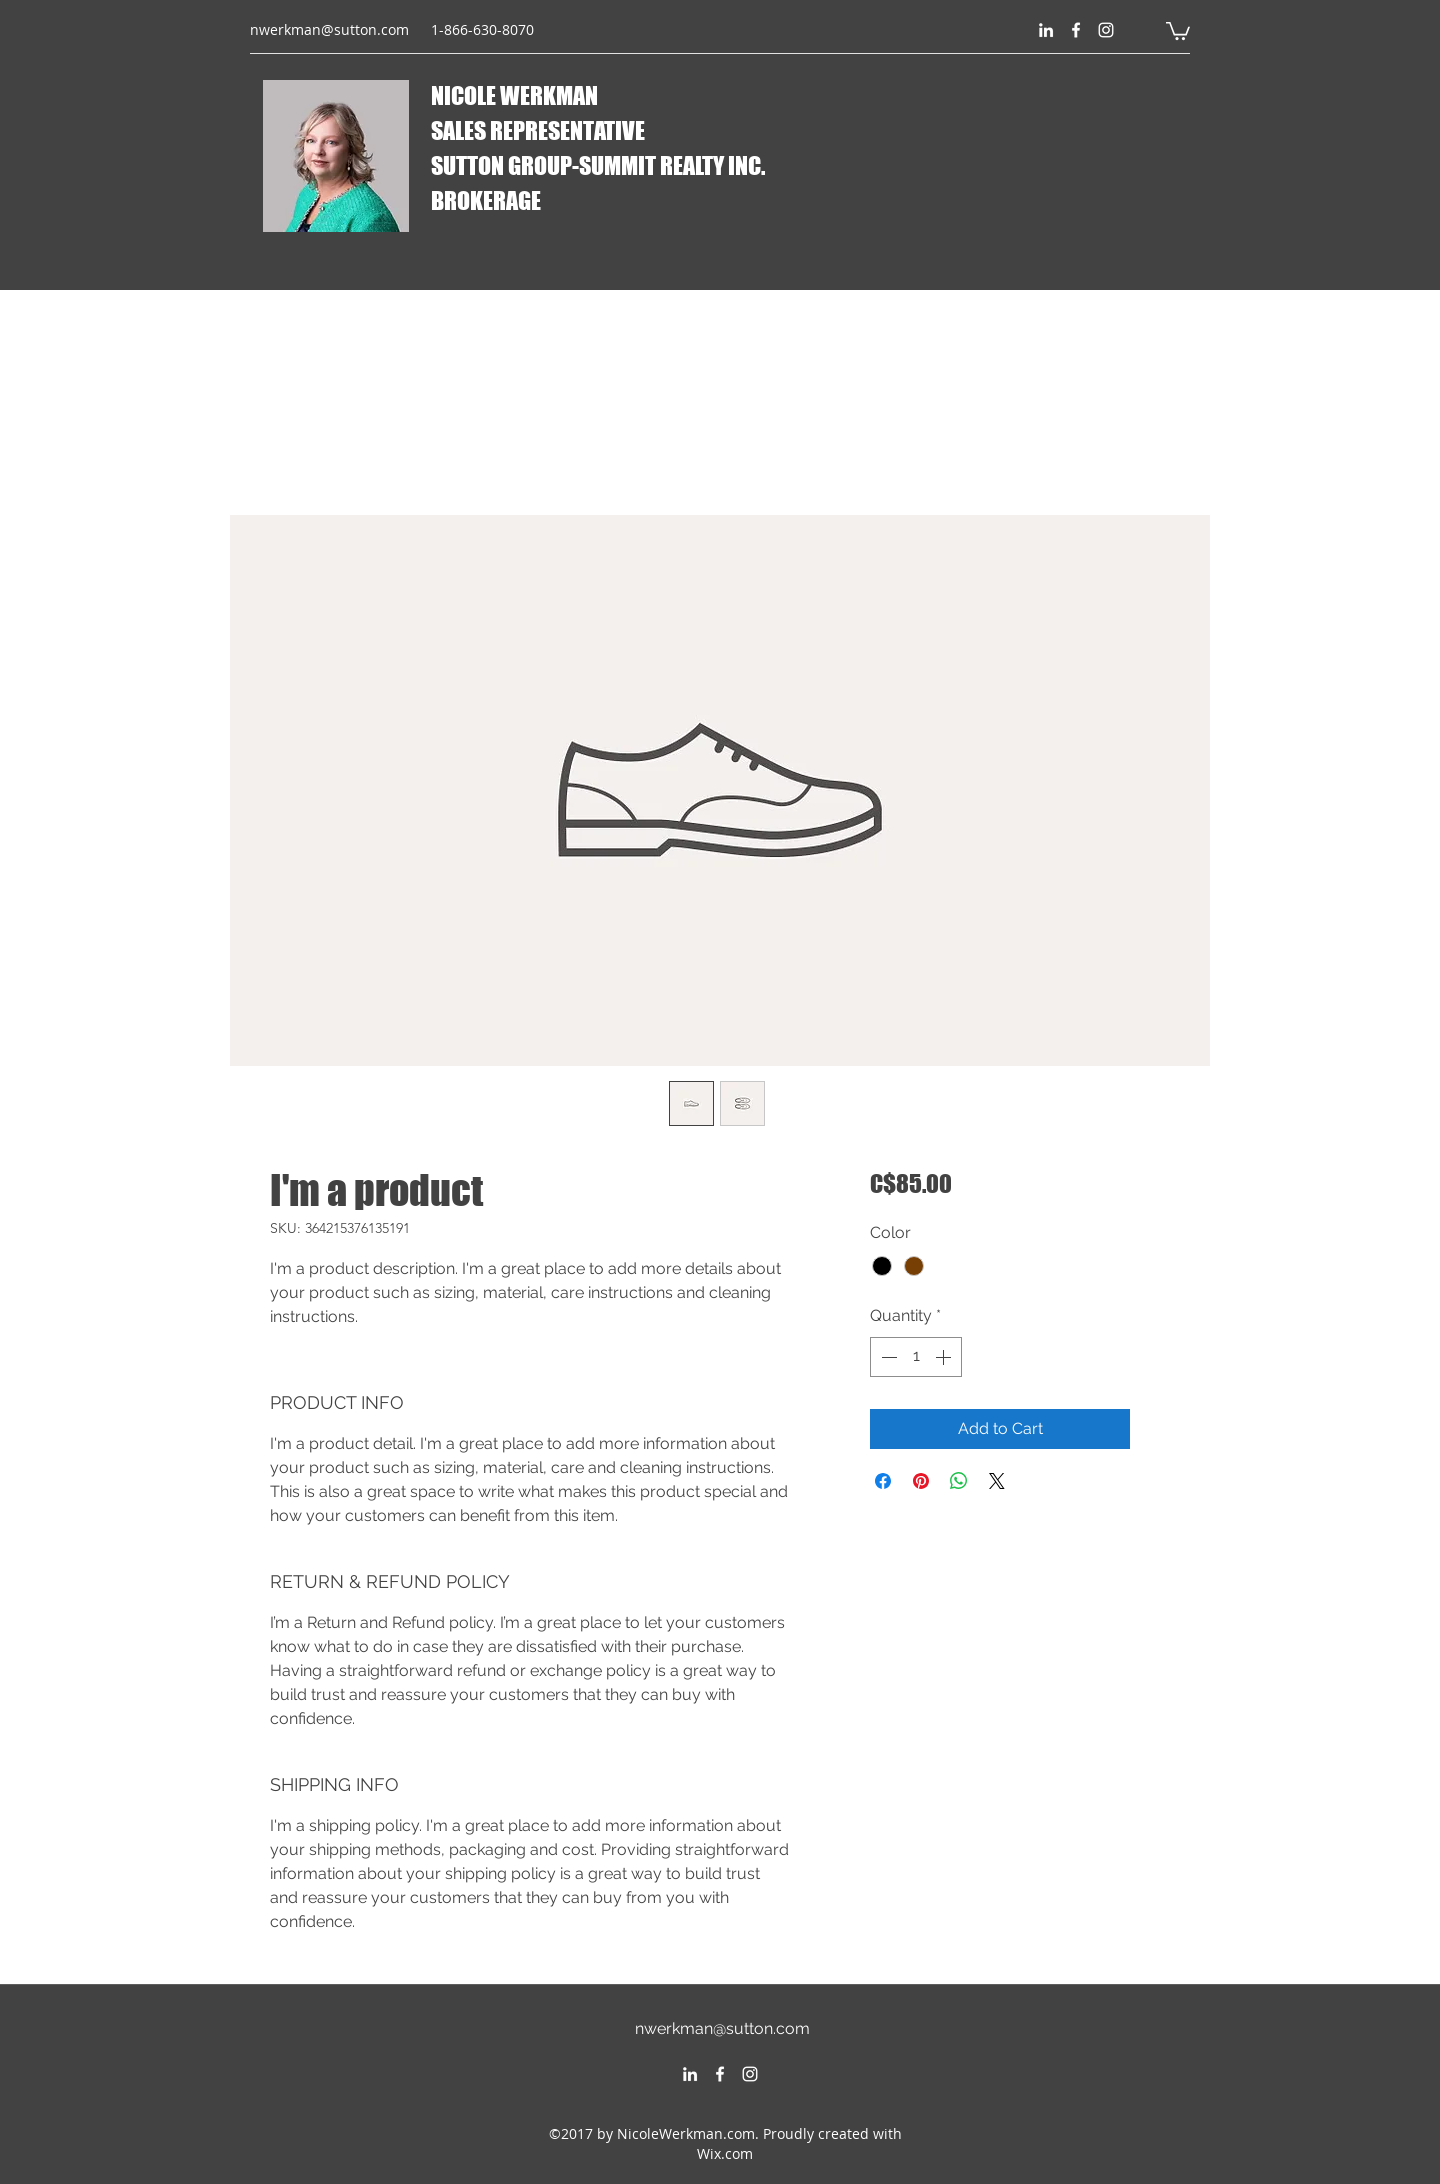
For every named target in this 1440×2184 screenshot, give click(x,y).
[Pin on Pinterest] (921, 1481)
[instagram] (1106, 30)
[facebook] (1076, 30)
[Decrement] (887, 1357)
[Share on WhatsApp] (959, 1481)
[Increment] (945, 1357)
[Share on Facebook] (883, 1481)
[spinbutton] (916, 1357)
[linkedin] (1046, 30)
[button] (1178, 30)
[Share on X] (997, 1481)
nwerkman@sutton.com (329, 29)
